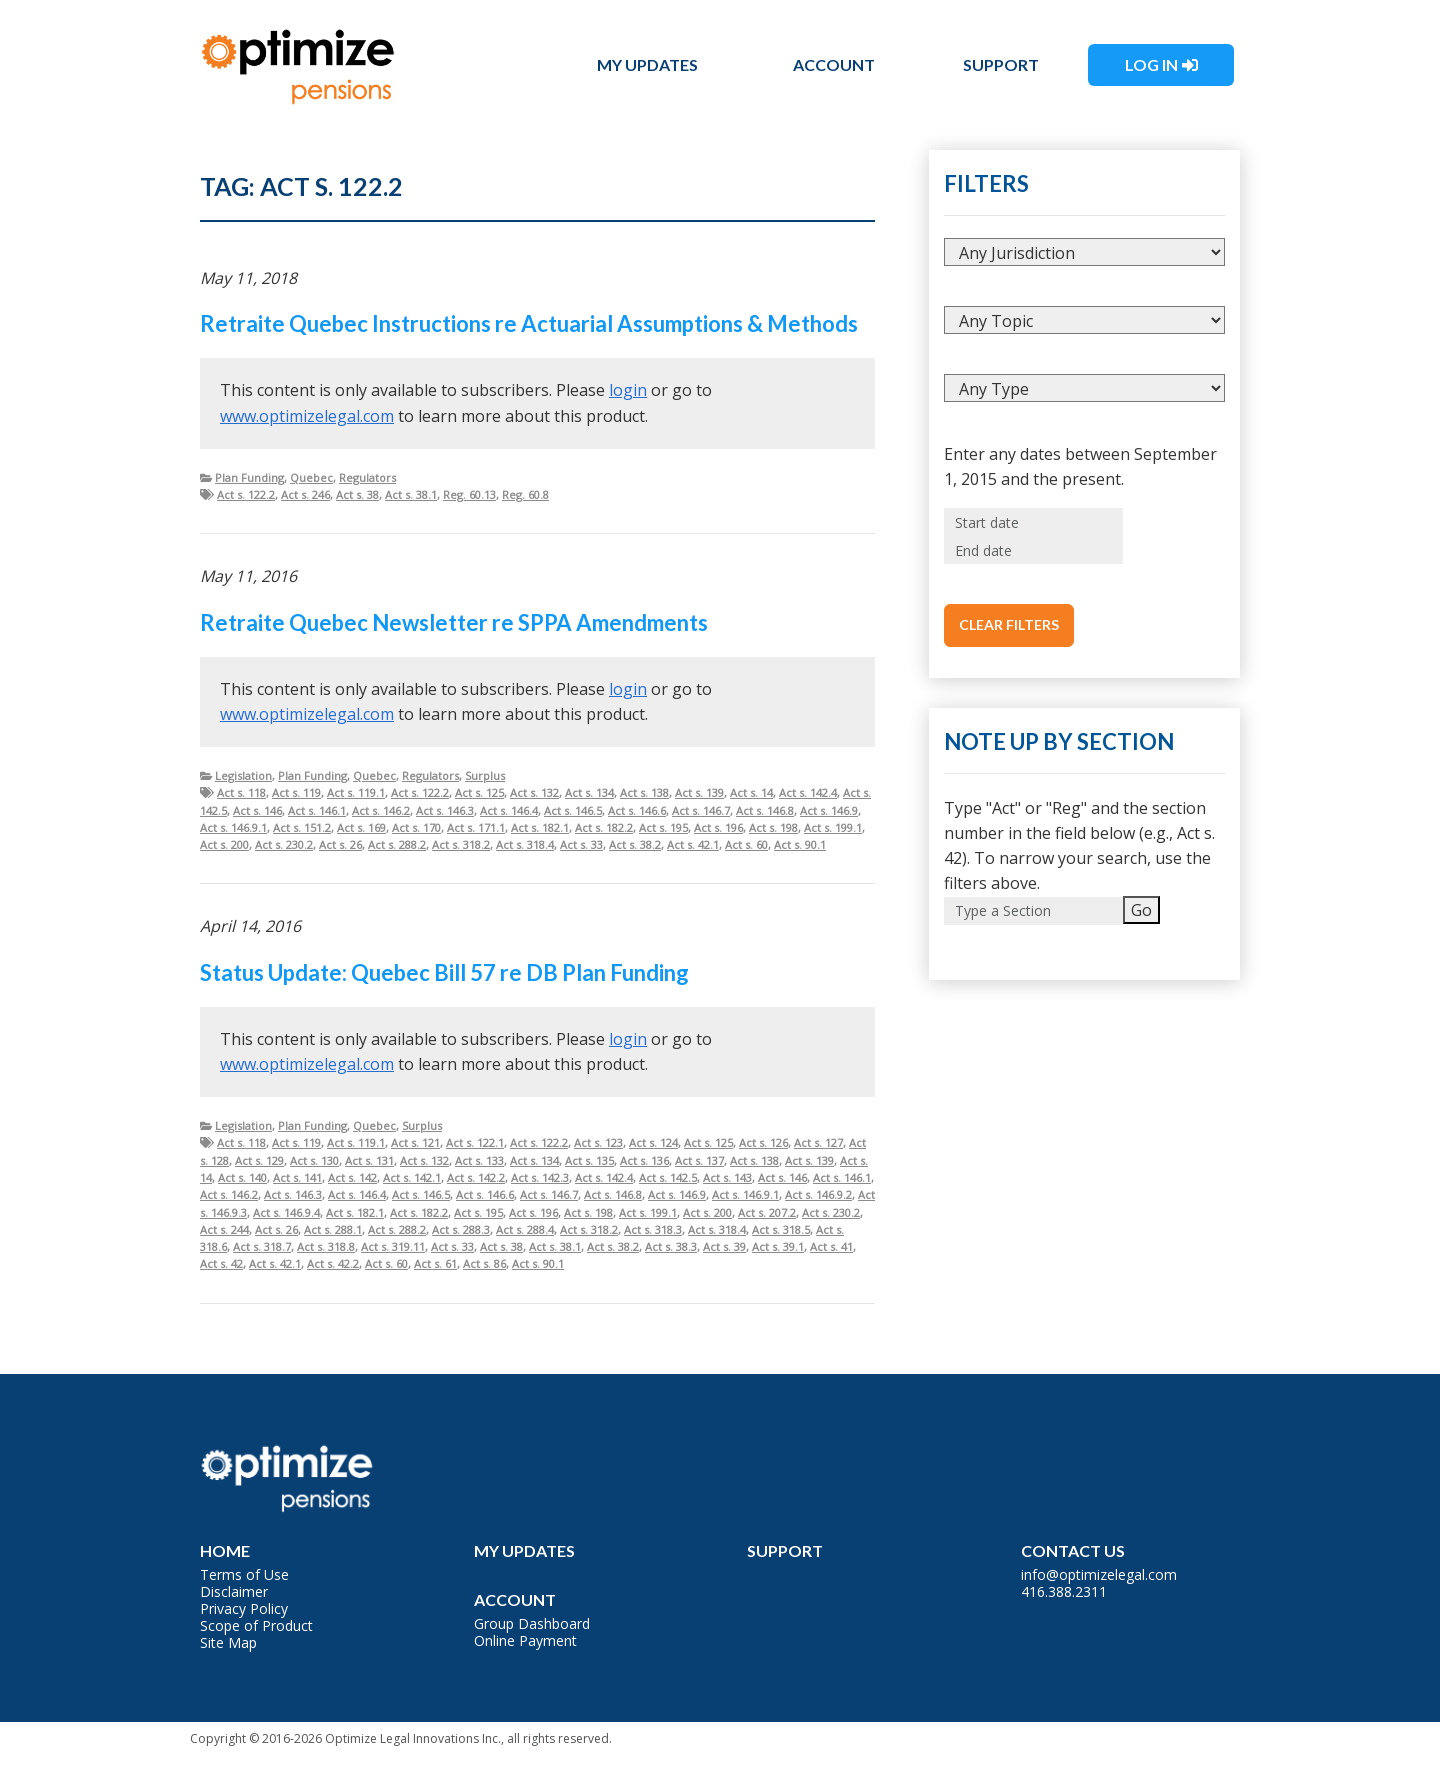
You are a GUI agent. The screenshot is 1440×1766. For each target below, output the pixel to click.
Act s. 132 (534, 792)
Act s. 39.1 (778, 1246)
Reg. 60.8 (525, 494)
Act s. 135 (589, 1160)
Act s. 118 (241, 792)
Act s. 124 (653, 1142)
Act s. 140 (242, 1177)
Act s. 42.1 (693, 844)
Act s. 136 (644, 1160)
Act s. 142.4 (808, 792)
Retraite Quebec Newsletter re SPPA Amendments (454, 622)
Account (834, 64)
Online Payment (525, 1640)
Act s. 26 (340, 844)
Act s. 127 (818, 1142)
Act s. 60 (746, 844)
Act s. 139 (699, 792)
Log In (1151, 64)
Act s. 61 (435, 1263)
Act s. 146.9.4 (286, 1212)
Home (225, 1550)
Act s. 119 (296, 792)
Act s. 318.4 (525, 844)
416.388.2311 (1064, 1591)
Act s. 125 (479, 792)
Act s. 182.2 (604, 827)
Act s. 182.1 (540, 827)
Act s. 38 (357, 494)
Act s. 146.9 (829, 810)
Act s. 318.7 (262, 1246)
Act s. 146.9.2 (818, 1194)
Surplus (485, 775)
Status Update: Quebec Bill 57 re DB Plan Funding (444, 972)
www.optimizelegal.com (307, 416)
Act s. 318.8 (326, 1246)
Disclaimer (234, 1591)
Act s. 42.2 (333, 1263)
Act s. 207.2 (767, 1212)
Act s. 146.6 (637, 810)
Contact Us (1073, 1550)
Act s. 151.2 (302, 827)
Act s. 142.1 (412, 1177)
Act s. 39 (724, 1246)
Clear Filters (1009, 624)
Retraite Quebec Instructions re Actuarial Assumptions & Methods (529, 323)
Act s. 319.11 (393, 1246)
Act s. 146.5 (573, 810)
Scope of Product (256, 1625)
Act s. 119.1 (356, 792)
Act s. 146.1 (317, 810)
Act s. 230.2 (284, 844)
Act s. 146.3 (445, 810)
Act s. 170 (416, 827)
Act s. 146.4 (509, 810)
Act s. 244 (224, 1229)
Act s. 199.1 (833, 827)
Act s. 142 (352, 1177)
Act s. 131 (369, 1160)
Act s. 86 (484, 1263)
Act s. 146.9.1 (233, 827)
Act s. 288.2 (397, 844)
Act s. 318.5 (781, 1229)
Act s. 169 (361, 827)
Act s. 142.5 (668, 1177)
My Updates (647, 64)
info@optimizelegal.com (1099, 1574)
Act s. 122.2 (246, 494)
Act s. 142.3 (540, 1177)
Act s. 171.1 (476, 827)
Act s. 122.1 (475, 1142)
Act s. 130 (314, 1160)
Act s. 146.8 (765, 810)
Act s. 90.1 (800, 844)
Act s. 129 (259, 1160)
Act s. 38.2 (635, 844)
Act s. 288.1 (333, 1229)
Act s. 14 (751, 792)
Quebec (311, 477)
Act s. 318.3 (653, 1229)
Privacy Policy (244, 1608)
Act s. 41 (831, 1246)
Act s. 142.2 (476, 1177)
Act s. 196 (718, 827)
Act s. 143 (727, 1177)
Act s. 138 (644, 792)
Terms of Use (244, 1574)
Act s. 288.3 (461, 1229)
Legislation (243, 775)
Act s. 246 (305, 494)
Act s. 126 (763, 1142)
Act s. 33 (581, 844)
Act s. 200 (224, 844)
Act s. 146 (257, 810)
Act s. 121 (415, 1142)
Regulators (367, 477)
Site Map (228, 1642)
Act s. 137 (699, 1160)
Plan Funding (249, 477)
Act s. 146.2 (381, 810)
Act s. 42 (221, 1263)
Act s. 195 (663, 827)
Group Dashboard (532, 1623)
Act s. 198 (773, 827)
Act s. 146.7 (701, 810)
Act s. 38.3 (671, 1246)
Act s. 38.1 (411, 494)
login (628, 390)
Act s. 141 (297, 1177)
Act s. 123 (598, 1142)
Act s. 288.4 (525, 1229)
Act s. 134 (589, 792)
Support (1001, 64)
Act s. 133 (479, 1160)
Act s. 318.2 (461, 844)
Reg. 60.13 (469, 494)
